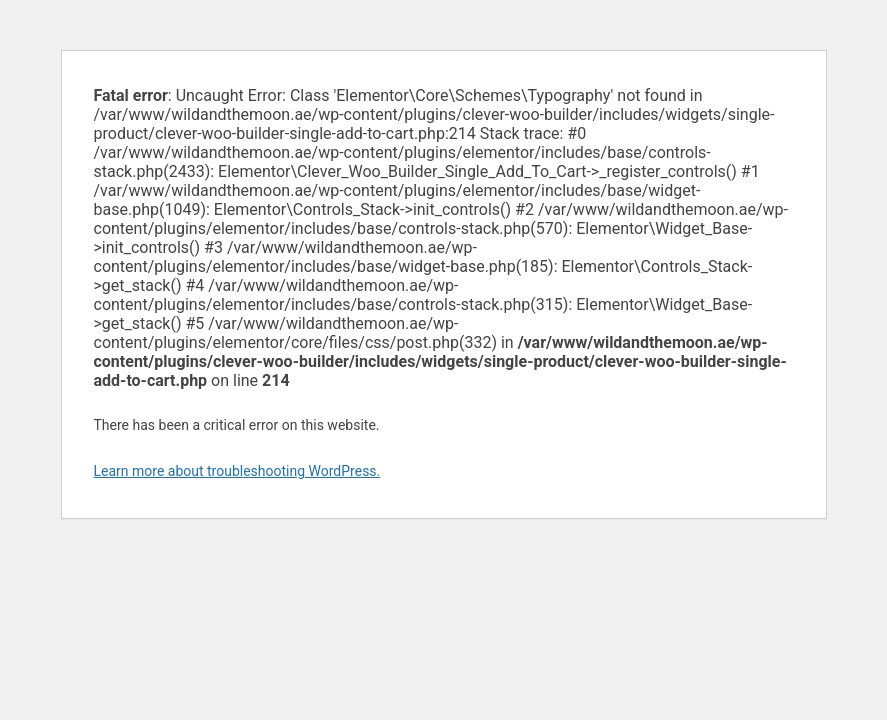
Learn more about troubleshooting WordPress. (237, 471)
